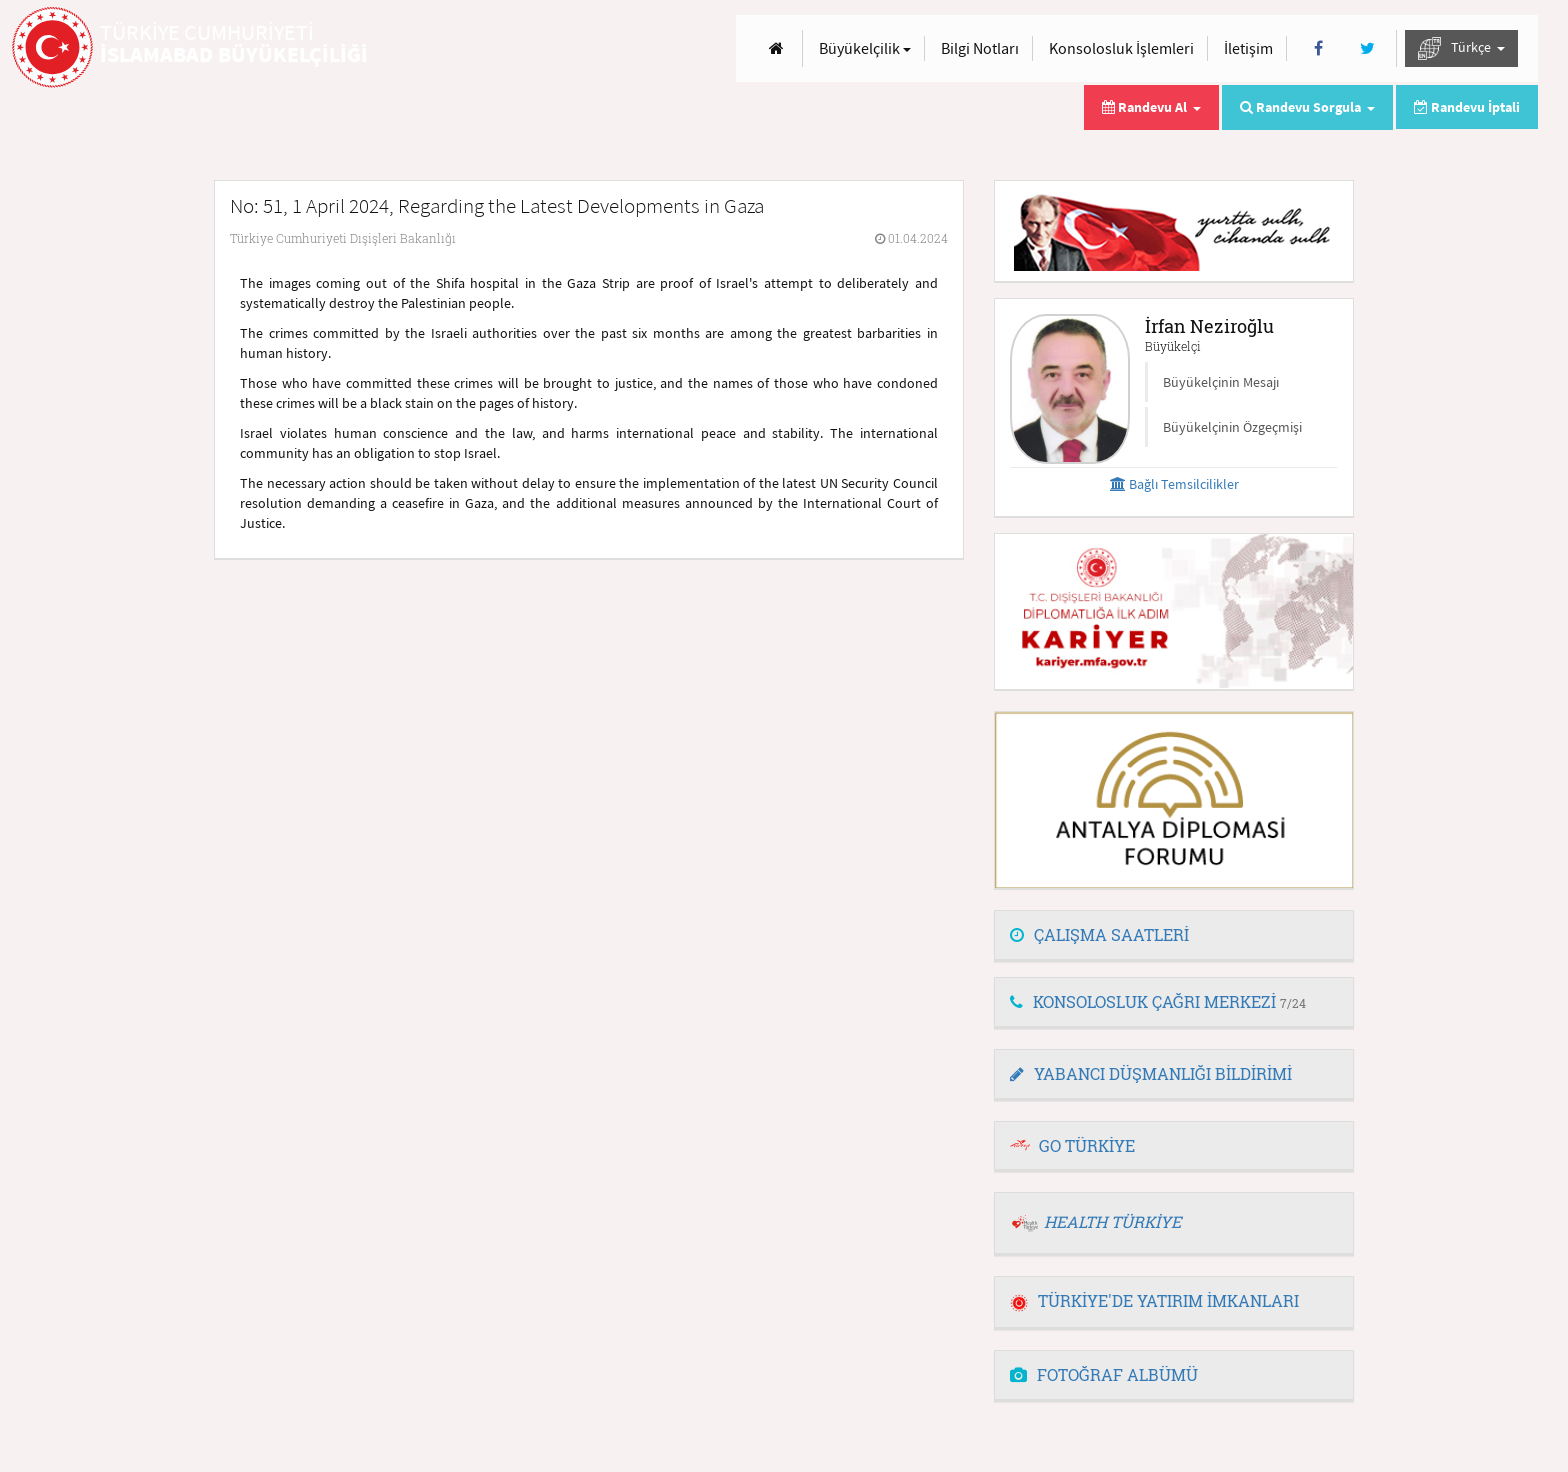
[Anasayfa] (776, 48)
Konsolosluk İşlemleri (1121, 48)
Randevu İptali (1467, 107)
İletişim (1248, 48)
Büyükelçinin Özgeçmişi (1232, 427)
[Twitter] (1367, 48)
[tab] (1174, 936)
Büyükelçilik (865, 48)
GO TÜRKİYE (1087, 1145)
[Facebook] (1318, 48)
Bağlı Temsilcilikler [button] (1174, 484)
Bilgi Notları (980, 48)
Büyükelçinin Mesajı (1221, 382)
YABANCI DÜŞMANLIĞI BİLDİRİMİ (1151, 1073)
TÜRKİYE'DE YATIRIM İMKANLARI (1154, 1300)
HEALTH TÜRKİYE (1112, 1221)
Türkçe (1461, 48)
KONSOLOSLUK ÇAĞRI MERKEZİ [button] (1158, 1001)
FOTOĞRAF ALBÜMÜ (1104, 1374)
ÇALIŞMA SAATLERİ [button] (1099, 934)
